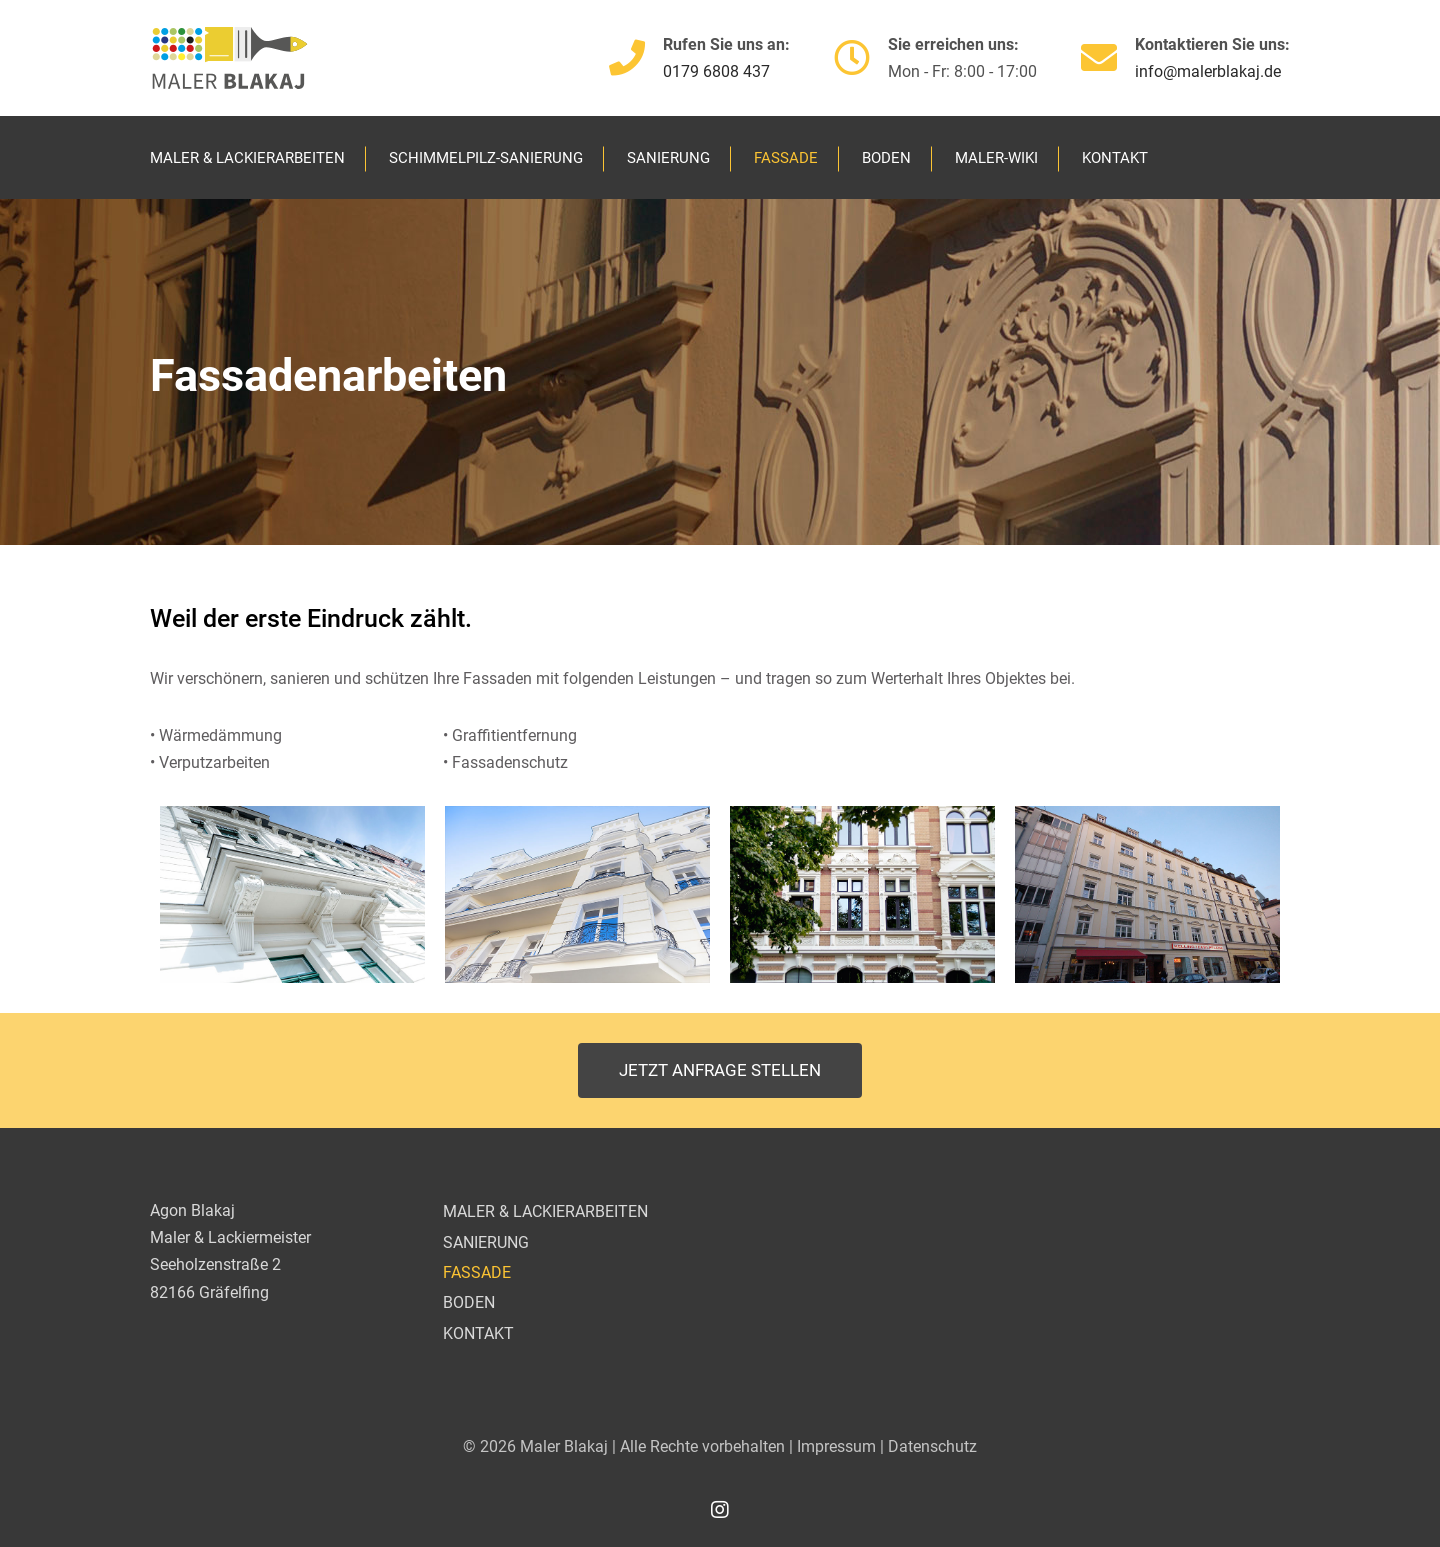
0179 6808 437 (716, 71)
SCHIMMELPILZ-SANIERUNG (486, 158)
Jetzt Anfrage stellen (720, 1070)
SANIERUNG (668, 158)
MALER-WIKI (996, 158)
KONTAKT (1115, 158)
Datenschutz (932, 1446)
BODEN (886, 158)
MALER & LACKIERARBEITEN (247, 158)
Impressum (836, 1446)
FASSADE (786, 158)
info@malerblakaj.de (1208, 71)
